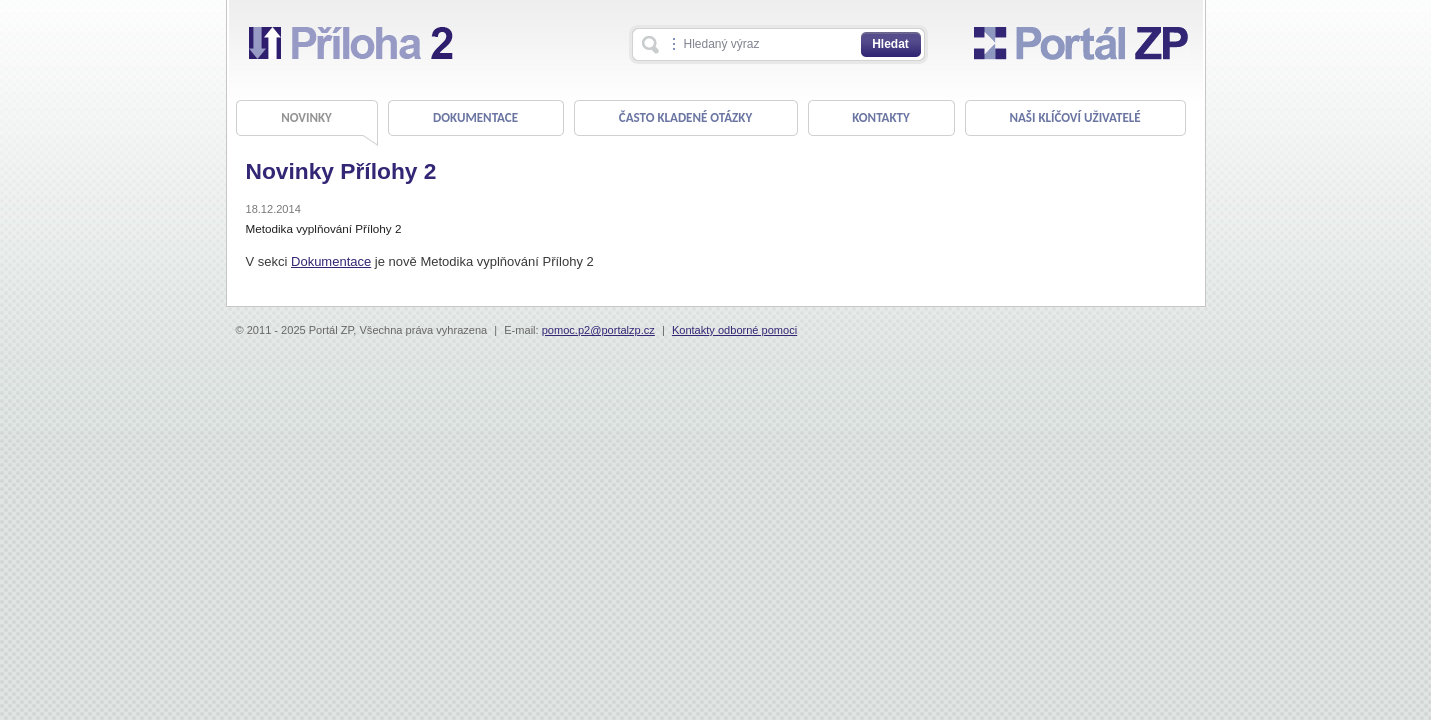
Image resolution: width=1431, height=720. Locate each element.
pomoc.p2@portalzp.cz (598, 330)
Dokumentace (331, 261)
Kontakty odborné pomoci (734, 330)
